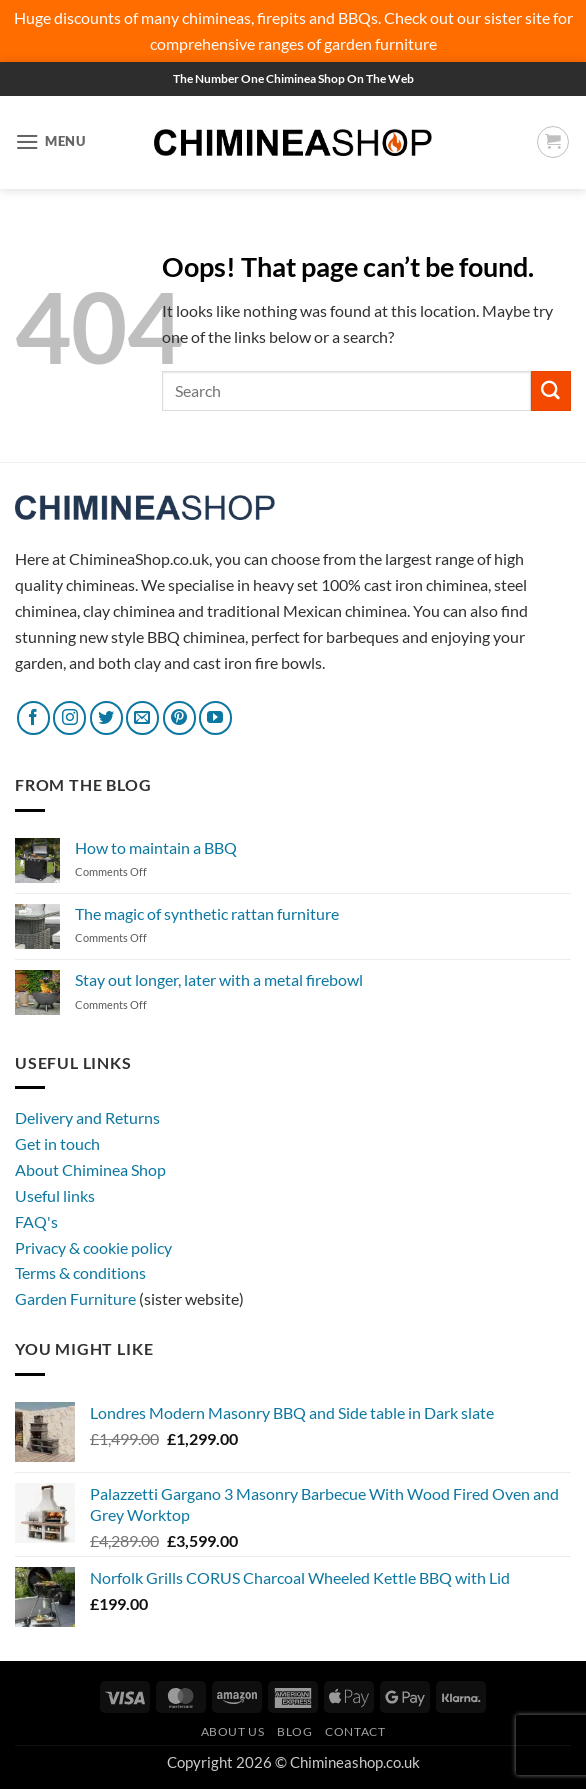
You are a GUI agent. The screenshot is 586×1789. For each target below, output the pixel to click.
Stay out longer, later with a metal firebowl (219, 979)
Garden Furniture (77, 1298)
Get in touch (57, 1143)
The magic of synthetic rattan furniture (207, 913)
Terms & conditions (80, 1272)
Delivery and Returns (87, 1117)
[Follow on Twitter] (106, 717)
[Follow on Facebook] (33, 717)
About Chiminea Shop (90, 1169)
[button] (50, 141)
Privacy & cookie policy (93, 1247)
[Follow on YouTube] (215, 717)
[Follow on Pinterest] (179, 717)
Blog (294, 1731)
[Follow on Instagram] (69, 717)
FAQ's (36, 1221)
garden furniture (380, 43)
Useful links (55, 1195)
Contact (355, 1731)
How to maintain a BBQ (156, 847)
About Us (233, 1731)
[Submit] (551, 391)
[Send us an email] (142, 717)
